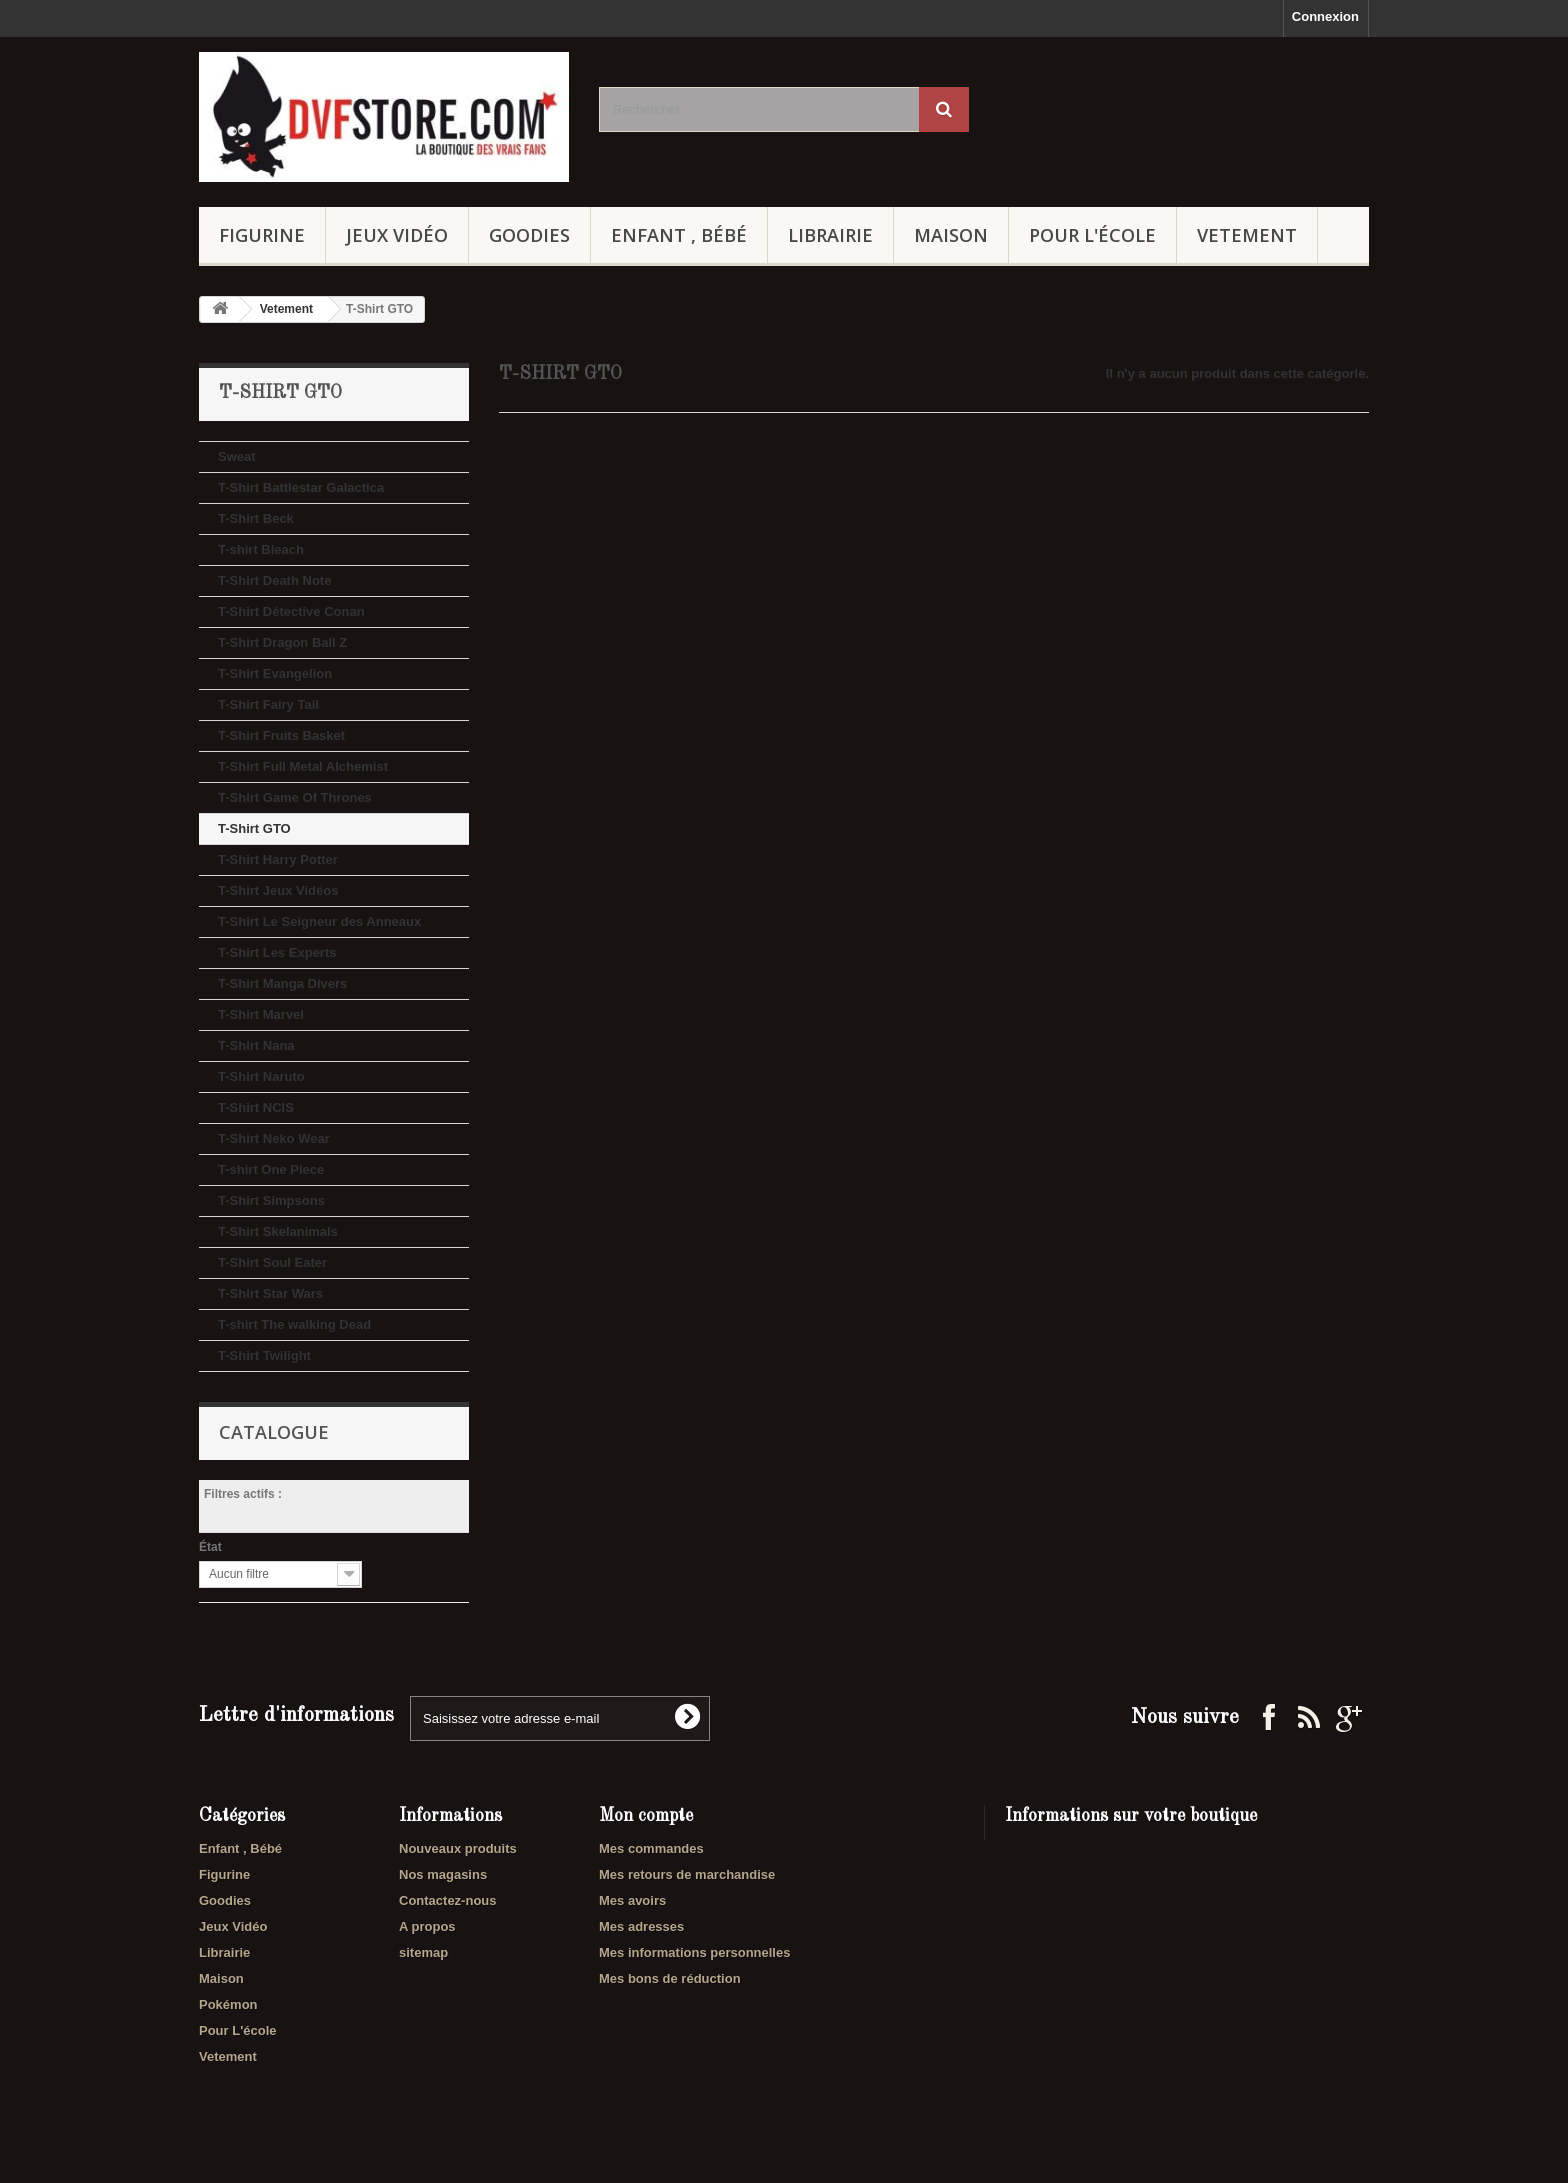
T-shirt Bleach (261, 549)
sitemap (423, 1952)
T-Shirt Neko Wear (274, 1138)
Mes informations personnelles (694, 1952)
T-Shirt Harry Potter (278, 859)
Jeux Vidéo (397, 235)
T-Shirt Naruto (261, 1076)
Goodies (529, 235)
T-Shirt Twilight (264, 1355)
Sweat (237, 456)
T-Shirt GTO (254, 828)
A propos (427, 1926)
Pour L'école (1092, 235)
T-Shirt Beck (256, 518)
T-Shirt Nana (256, 1045)
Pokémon (228, 2004)
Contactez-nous (448, 1900)
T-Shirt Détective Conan (291, 611)
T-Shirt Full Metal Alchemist (303, 766)
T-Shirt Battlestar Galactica (301, 487)
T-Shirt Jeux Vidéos (278, 890)
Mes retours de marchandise (687, 1874)
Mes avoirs (632, 1900)
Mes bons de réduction (670, 1978)
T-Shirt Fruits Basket (281, 735)
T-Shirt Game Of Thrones (295, 797)
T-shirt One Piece (271, 1169)
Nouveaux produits (458, 1848)
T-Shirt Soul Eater (272, 1262)
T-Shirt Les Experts (277, 952)
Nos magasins (443, 1874)
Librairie (830, 235)
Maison (951, 235)
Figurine (262, 235)
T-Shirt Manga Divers (282, 983)
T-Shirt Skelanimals (278, 1231)
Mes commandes (651, 1848)
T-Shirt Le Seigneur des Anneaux (319, 921)
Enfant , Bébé (679, 235)
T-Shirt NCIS (256, 1107)
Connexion (1325, 16)
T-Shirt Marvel (261, 1014)
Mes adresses (641, 1926)
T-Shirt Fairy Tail (268, 704)
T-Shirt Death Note (274, 580)
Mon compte (646, 1816)
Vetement (1247, 235)
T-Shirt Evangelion (275, 673)
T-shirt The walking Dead (294, 1324)
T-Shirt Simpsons (271, 1200)
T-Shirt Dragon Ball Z (282, 642)
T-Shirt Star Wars (270, 1293)
